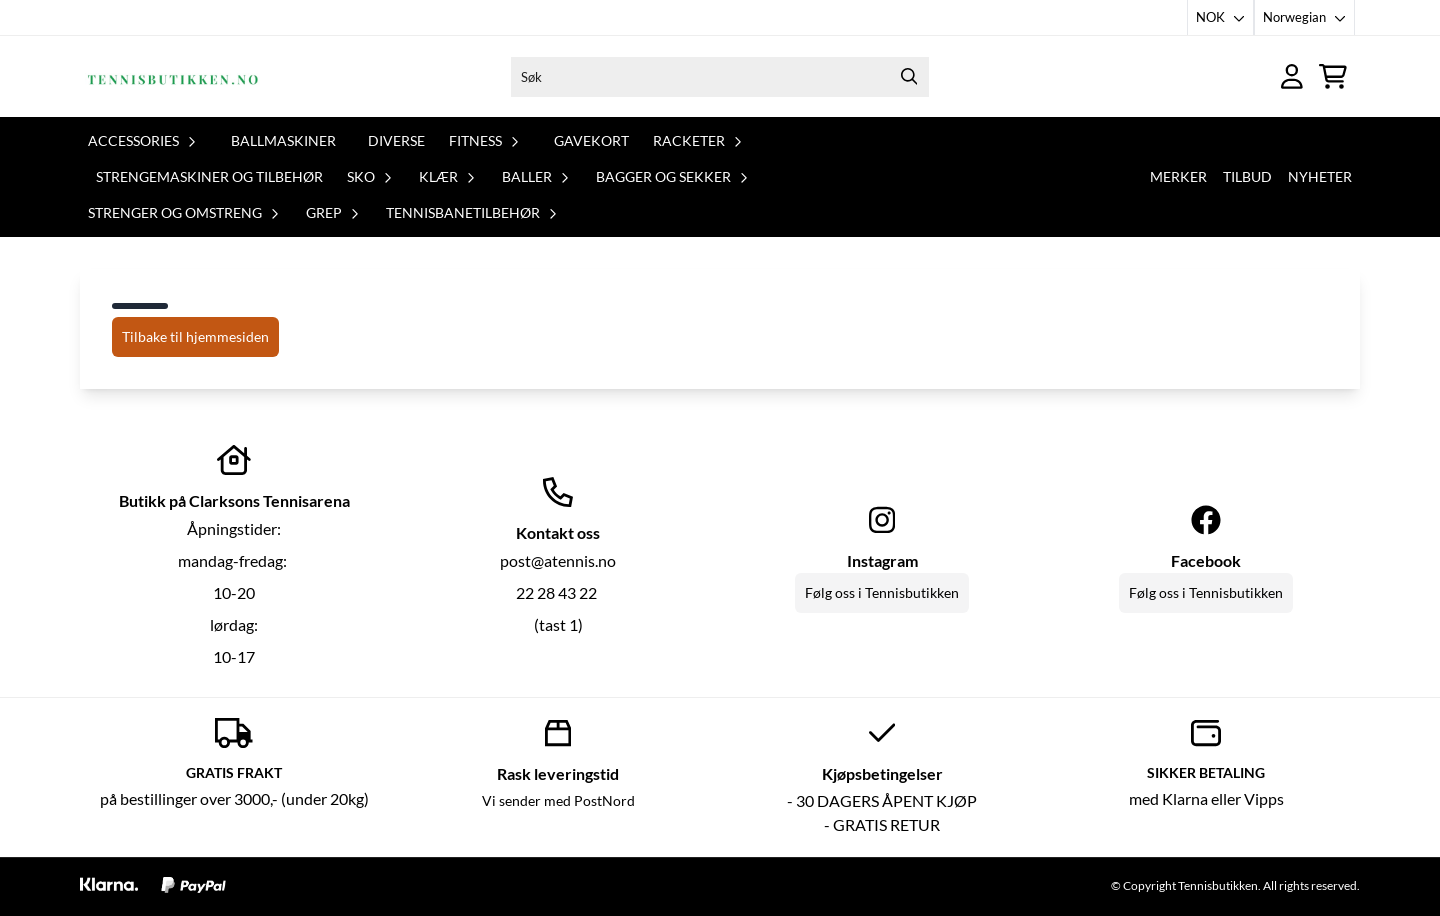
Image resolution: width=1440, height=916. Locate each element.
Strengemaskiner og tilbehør (209, 176)
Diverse (396, 140)
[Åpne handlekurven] (1333, 76)
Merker (1178, 176)
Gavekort (591, 140)
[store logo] (173, 76)
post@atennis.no (558, 560)
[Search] (909, 77)
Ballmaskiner (283, 140)
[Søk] (720, 77)
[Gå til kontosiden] (1292, 76)
